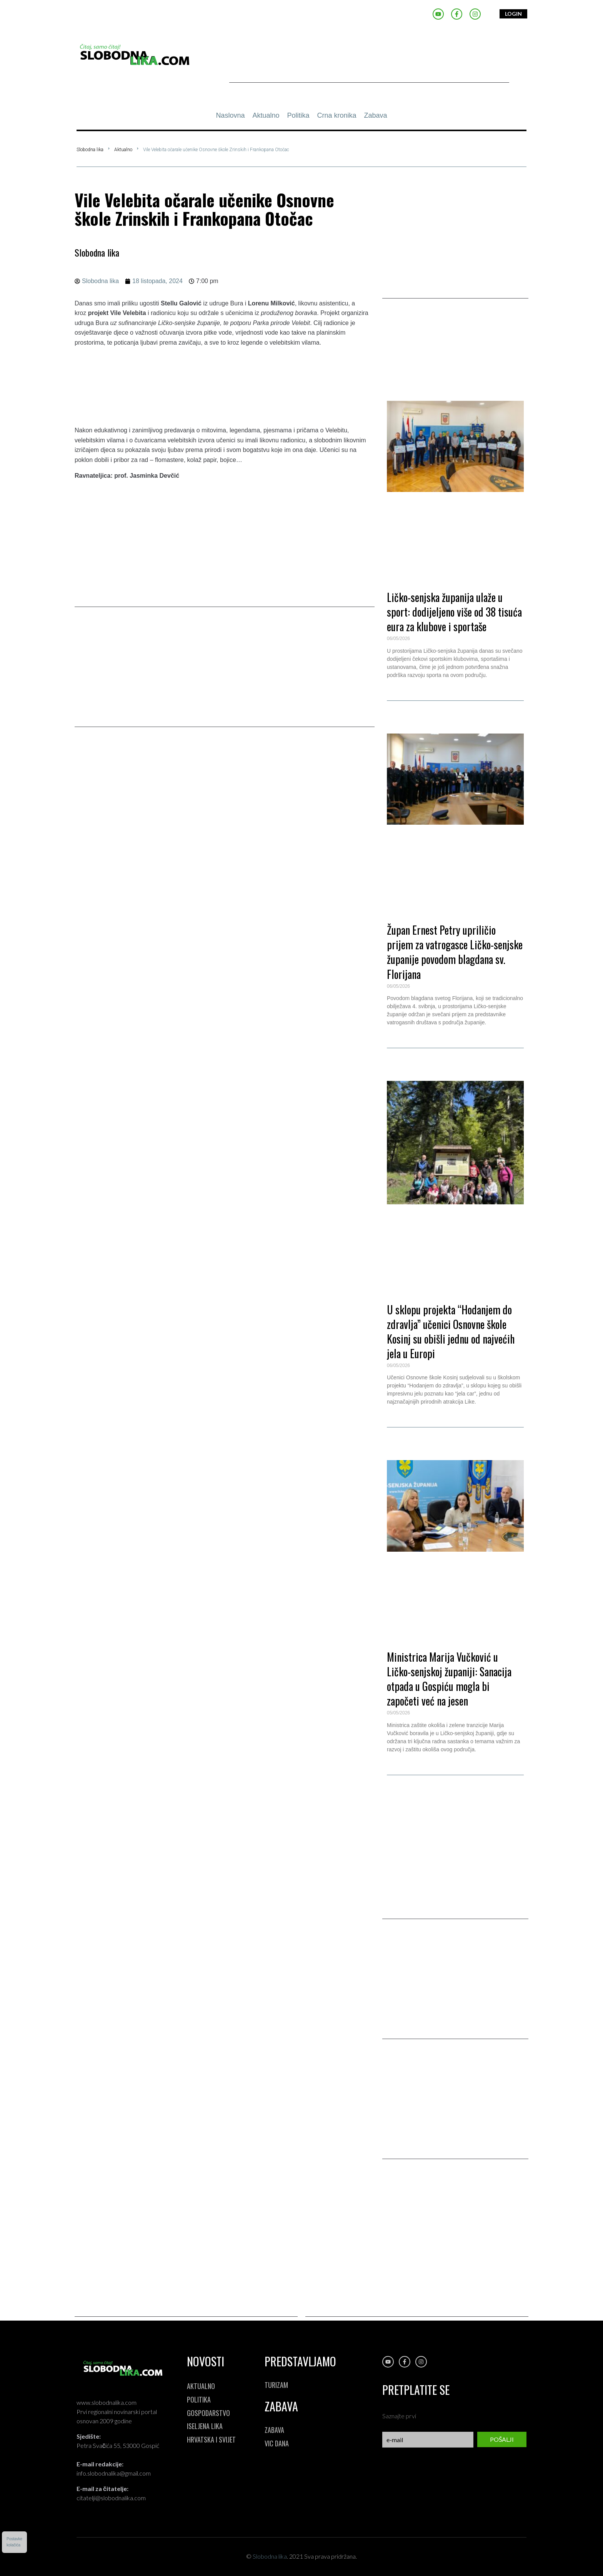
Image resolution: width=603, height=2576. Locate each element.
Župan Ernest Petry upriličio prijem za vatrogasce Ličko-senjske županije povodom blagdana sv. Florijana (455, 952)
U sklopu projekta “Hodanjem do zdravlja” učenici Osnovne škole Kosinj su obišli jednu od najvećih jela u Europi (451, 1331)
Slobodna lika (90, 149)
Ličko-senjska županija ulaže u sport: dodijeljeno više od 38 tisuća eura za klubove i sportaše (454, 611)
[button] (455, 347)
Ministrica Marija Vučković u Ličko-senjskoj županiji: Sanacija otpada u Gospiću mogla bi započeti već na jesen (449, 1679)
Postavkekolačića (14, 2542)
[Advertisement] (369, 65)
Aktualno (123, 149)
